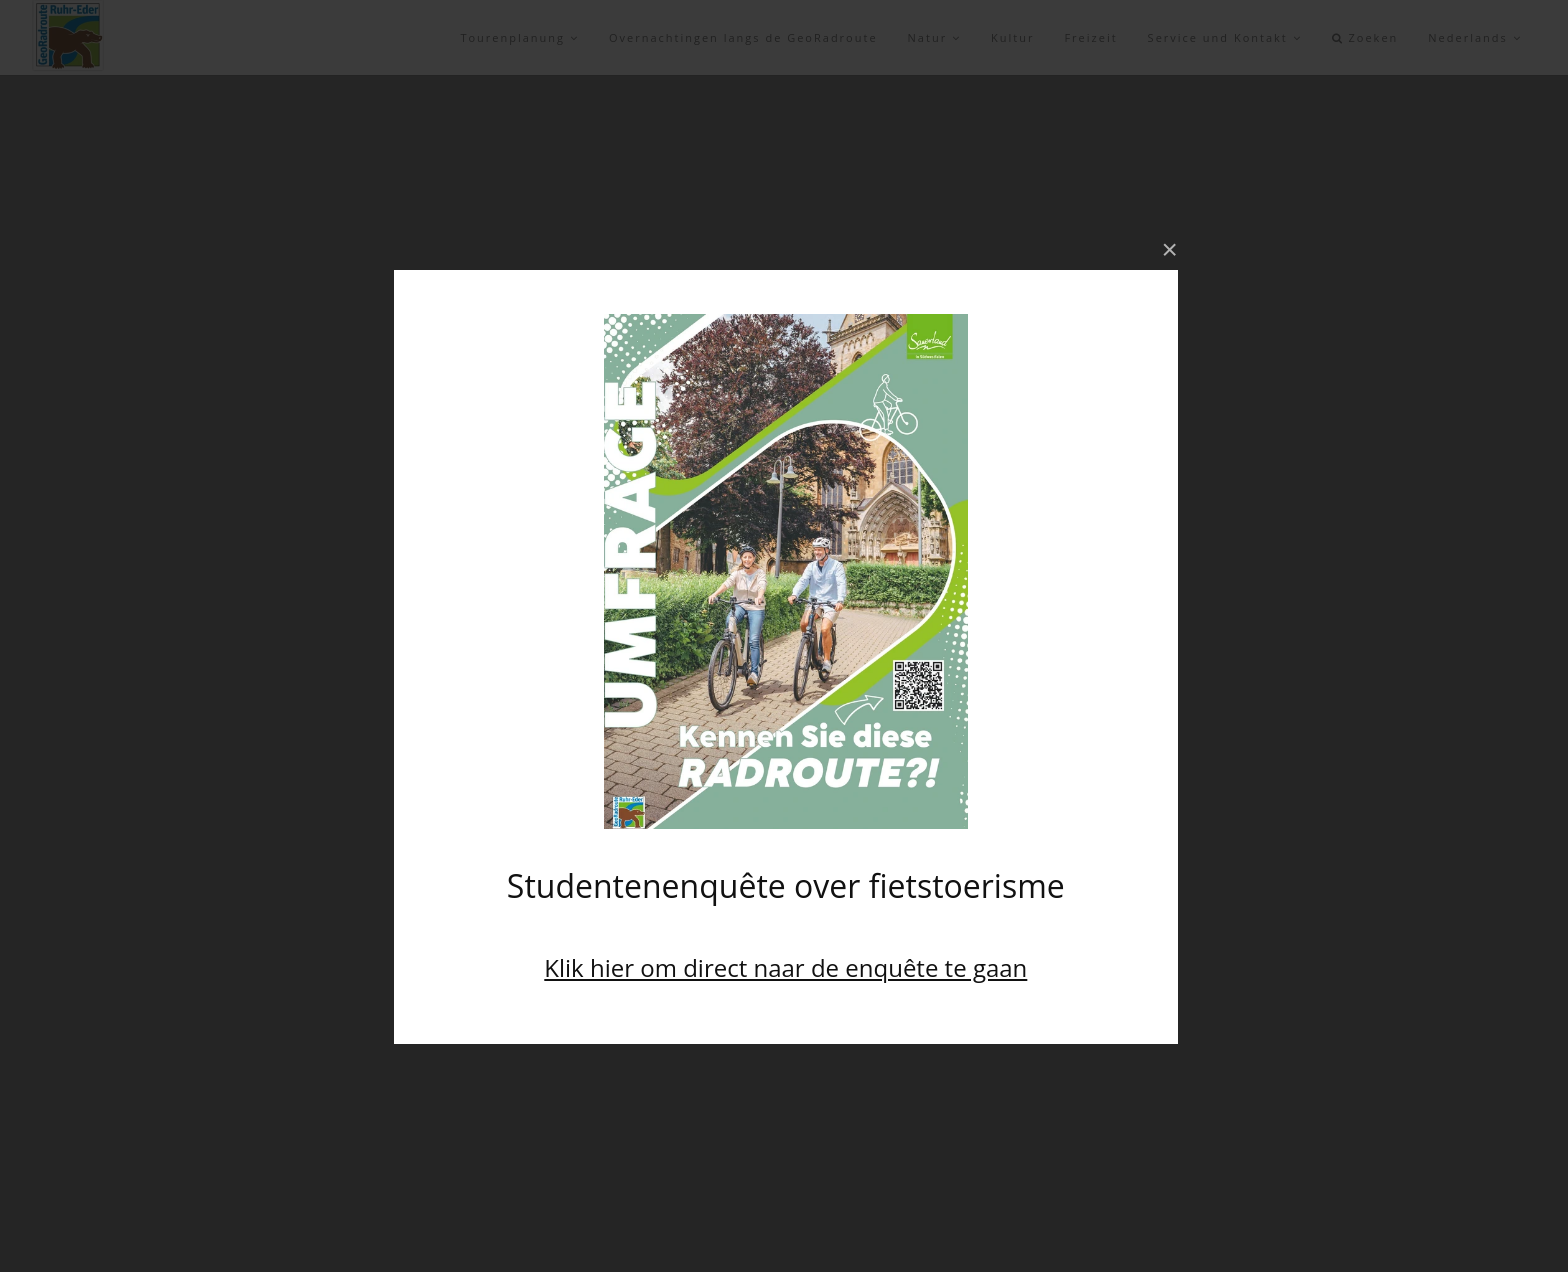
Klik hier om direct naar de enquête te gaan (785, 967)
